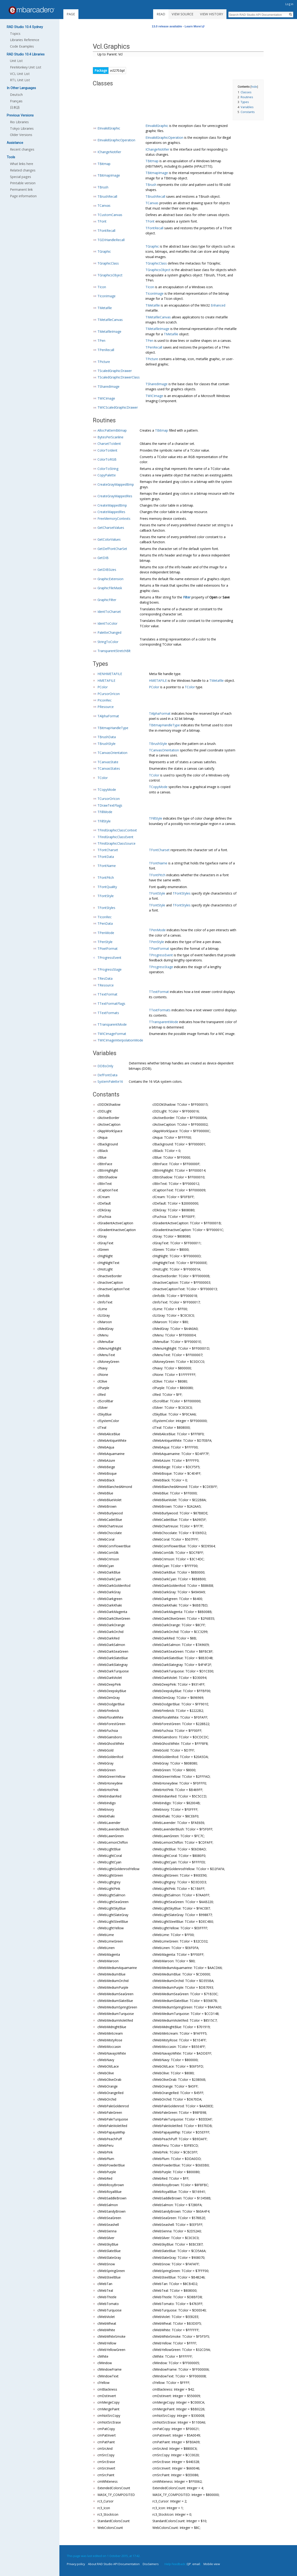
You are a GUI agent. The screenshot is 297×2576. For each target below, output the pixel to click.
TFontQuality (107, 887)
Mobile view (211, 2564)
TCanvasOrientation (112, 752)
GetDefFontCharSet (112, 548)
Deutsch (16, 94)
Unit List (16, 60)
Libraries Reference (24, 40)
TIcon (101, 287)
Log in (289, 4)
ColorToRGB (106, 459)
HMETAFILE (106, 680)
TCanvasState (107, 762)
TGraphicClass (108, 263)
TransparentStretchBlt (114, 651)
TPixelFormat (107, 948)
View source (182, 14)
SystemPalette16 (110, 1081)
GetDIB (103, 558)
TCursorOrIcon (108, 798)
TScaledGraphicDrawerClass (118, 377)
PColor (102, 687)
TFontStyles (181, 893)
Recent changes (22, 149)
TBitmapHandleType (112, 728)
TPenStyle (105, 942)
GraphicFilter (106, 600)
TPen (101, 340)
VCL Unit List (20, 73)
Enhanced (218, 305)
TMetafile (104, 308)
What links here (21, 164)
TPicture (103, 361)
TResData (105, 978)
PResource (105, 707)
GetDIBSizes (106, 569)
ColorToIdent (107, 450)
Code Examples (22, 46)
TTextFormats (108, 1013)
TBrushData (106, 737)
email (196, 2564)
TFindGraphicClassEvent (115, 837)
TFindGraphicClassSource (116, 843)
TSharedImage (108, 386)
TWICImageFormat (111, 1033)
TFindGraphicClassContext (117, 830)
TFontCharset (107, 850)
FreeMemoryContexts (113, 518)
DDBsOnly (105, 1066)
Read (161, 14)
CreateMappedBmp (112, 505)
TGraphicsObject (110, 275)
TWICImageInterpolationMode (120, 1040)
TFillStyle (104, 821)
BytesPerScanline (110, 437)
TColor (190, 687)
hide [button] (254, 86)
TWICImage (106, 398)
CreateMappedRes (111, 512)
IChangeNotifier (109, 152)
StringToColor (107, 642)
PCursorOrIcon (108, 694)
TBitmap (103, 164)
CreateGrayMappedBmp (115, 484)
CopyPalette (106, 475)
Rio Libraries (19, 122)
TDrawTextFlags (109, 805)
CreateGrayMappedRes (114, 496)
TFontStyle (105, 896)
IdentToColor (107, 623)
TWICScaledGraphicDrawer (117, 407)
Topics (15, 33)
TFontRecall (106, 230)
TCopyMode (106, 789)
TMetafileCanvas (110, 319)
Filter (186, 597)
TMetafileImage (109, 331)
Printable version (23, 183)
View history (211, 14)
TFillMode (104, 812)
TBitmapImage (108, 175)
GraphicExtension (110, 579)
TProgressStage (109, 969)
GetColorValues (109, 539)
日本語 (15, 107)
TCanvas (103, 205)
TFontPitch (105, 877)
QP (189, 2564)
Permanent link (21, 189)
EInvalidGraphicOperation (116, 140)
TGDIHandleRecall (111, 240)
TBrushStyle (106, 743)
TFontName (106, 865)
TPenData (105, 923)
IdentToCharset (109, 611)
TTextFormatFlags (111, 1003)
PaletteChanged (109, 632)
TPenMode (105, 933)
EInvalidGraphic (108, 128)
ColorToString (107, 468)
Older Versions (21, 135)
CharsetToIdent (109, 443)
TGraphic (104, 251)
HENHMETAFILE (109, 674)
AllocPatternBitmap (112, 430)
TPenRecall (105, 350)
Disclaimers (151, 2564)
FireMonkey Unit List (25, 67)
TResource (105, 985)
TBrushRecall (107, 196)
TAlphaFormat (108, 716)
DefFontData (107, 1075)
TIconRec (104, 917)
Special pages (20, 177)
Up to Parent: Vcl (110, 54)
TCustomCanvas (109, 215)
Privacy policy (76, 2564)
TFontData (105, 856)
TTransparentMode (112, 1024)
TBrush (102, 187)
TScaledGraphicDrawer (114, 370)
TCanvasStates (108, 768)
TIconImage (106, 296)
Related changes (23, 170)
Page (71, 14)
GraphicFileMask (109, 588)
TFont (102, 221)
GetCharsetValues (110, 527)
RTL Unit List (20, 80)
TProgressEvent (109, 957)
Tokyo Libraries (22, 128)
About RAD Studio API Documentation (114, 2564)
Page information (23, 196)
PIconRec (104, 700)
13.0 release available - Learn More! (177, 26)
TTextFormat (107, 994)
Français (16, 101)
